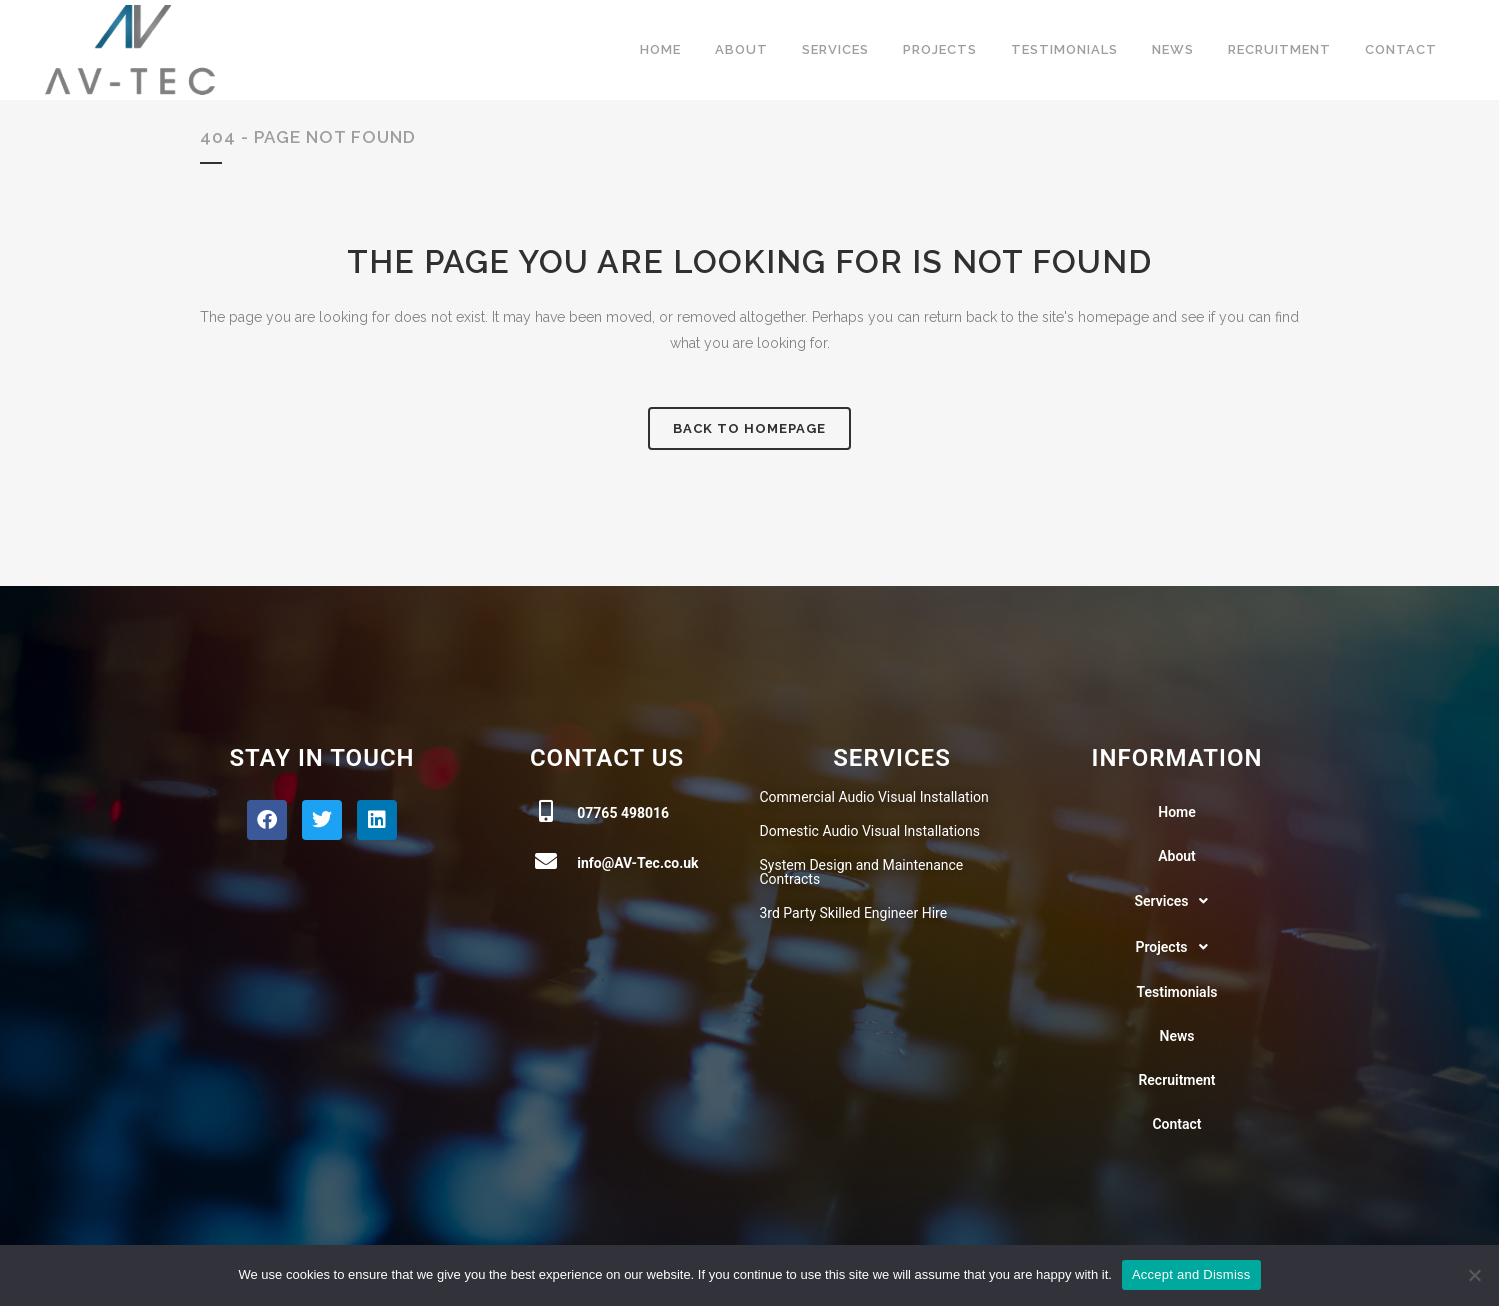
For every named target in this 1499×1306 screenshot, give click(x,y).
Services (1177, 901)
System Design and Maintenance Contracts (862, 872)
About (1177, 856)
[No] (1474, 1275)
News (1177, 1036)
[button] (1177, 901)
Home (1177, 812)
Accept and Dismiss (1191, 1274)
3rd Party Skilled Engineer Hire (854, 913)
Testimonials (1177, 992)
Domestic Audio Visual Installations (870, 831)
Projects (1176, 947)
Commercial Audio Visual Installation (874, 797)
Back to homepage (749, 428)
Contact (1176, 1124)
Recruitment (1176, 1080)
